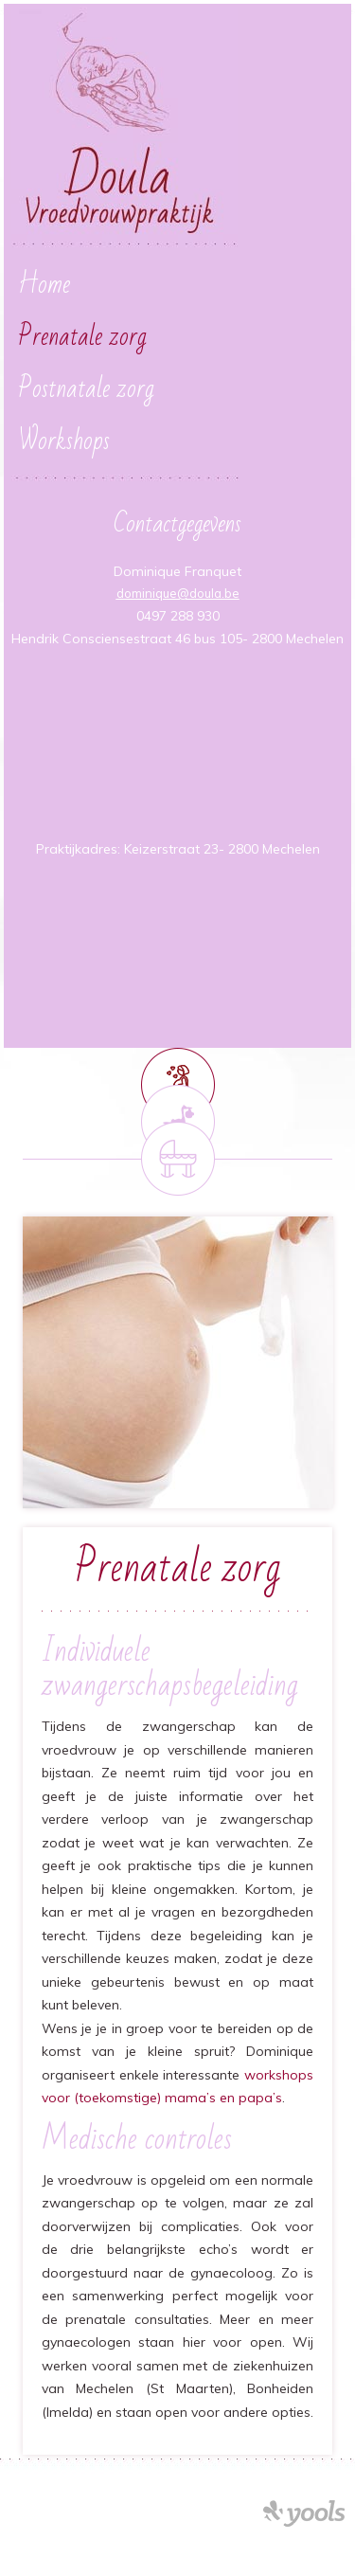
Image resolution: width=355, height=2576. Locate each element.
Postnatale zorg (86, 389)
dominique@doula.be (178, 593)
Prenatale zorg (82, 337)
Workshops (64, 441)
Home (44, 285)
